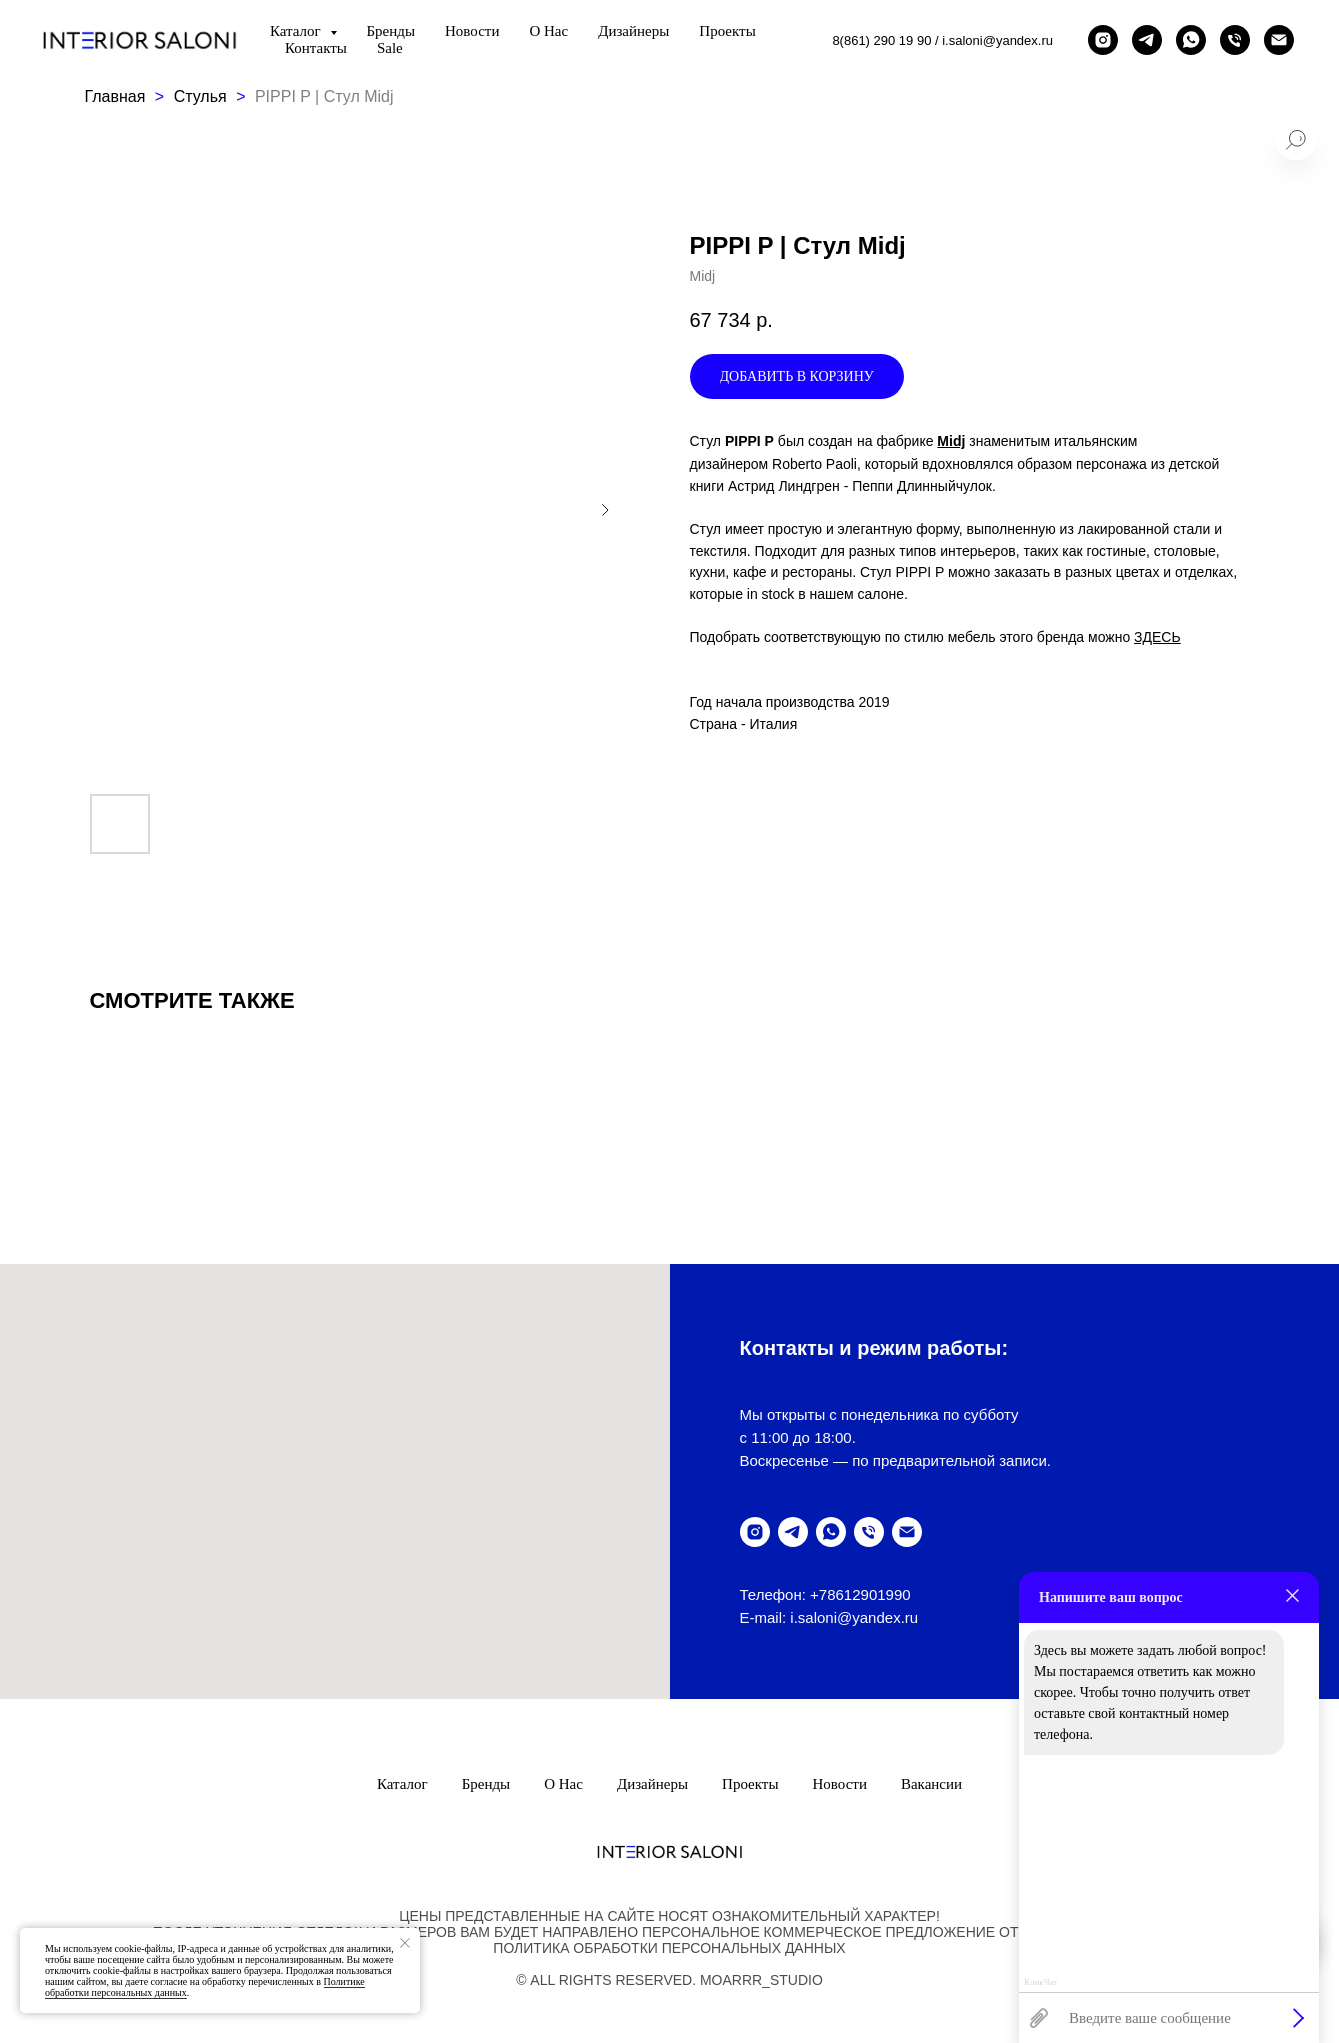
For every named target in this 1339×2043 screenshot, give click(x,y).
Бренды (391, 31)
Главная (115, 96)
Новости (472, 31)
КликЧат (1040, 1982)
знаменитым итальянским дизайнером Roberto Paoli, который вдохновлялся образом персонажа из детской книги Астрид (955, 463)
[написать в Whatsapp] (1191, 40)
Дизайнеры (633, 31)
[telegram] (1147, 40)
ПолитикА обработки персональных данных (669, 1948)
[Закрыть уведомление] (405, 1943)
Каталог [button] (297, 31)
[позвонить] (1235, 40)
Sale (390, 48)
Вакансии (931, 1784)
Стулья (200, 96)
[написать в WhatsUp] (831, 1532)
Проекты (727, 31)
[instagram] (1103, 40)
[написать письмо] (1279, 40)
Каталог (402, 1784)
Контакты (316, 48)
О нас (548, 31)
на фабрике (897, 441)
